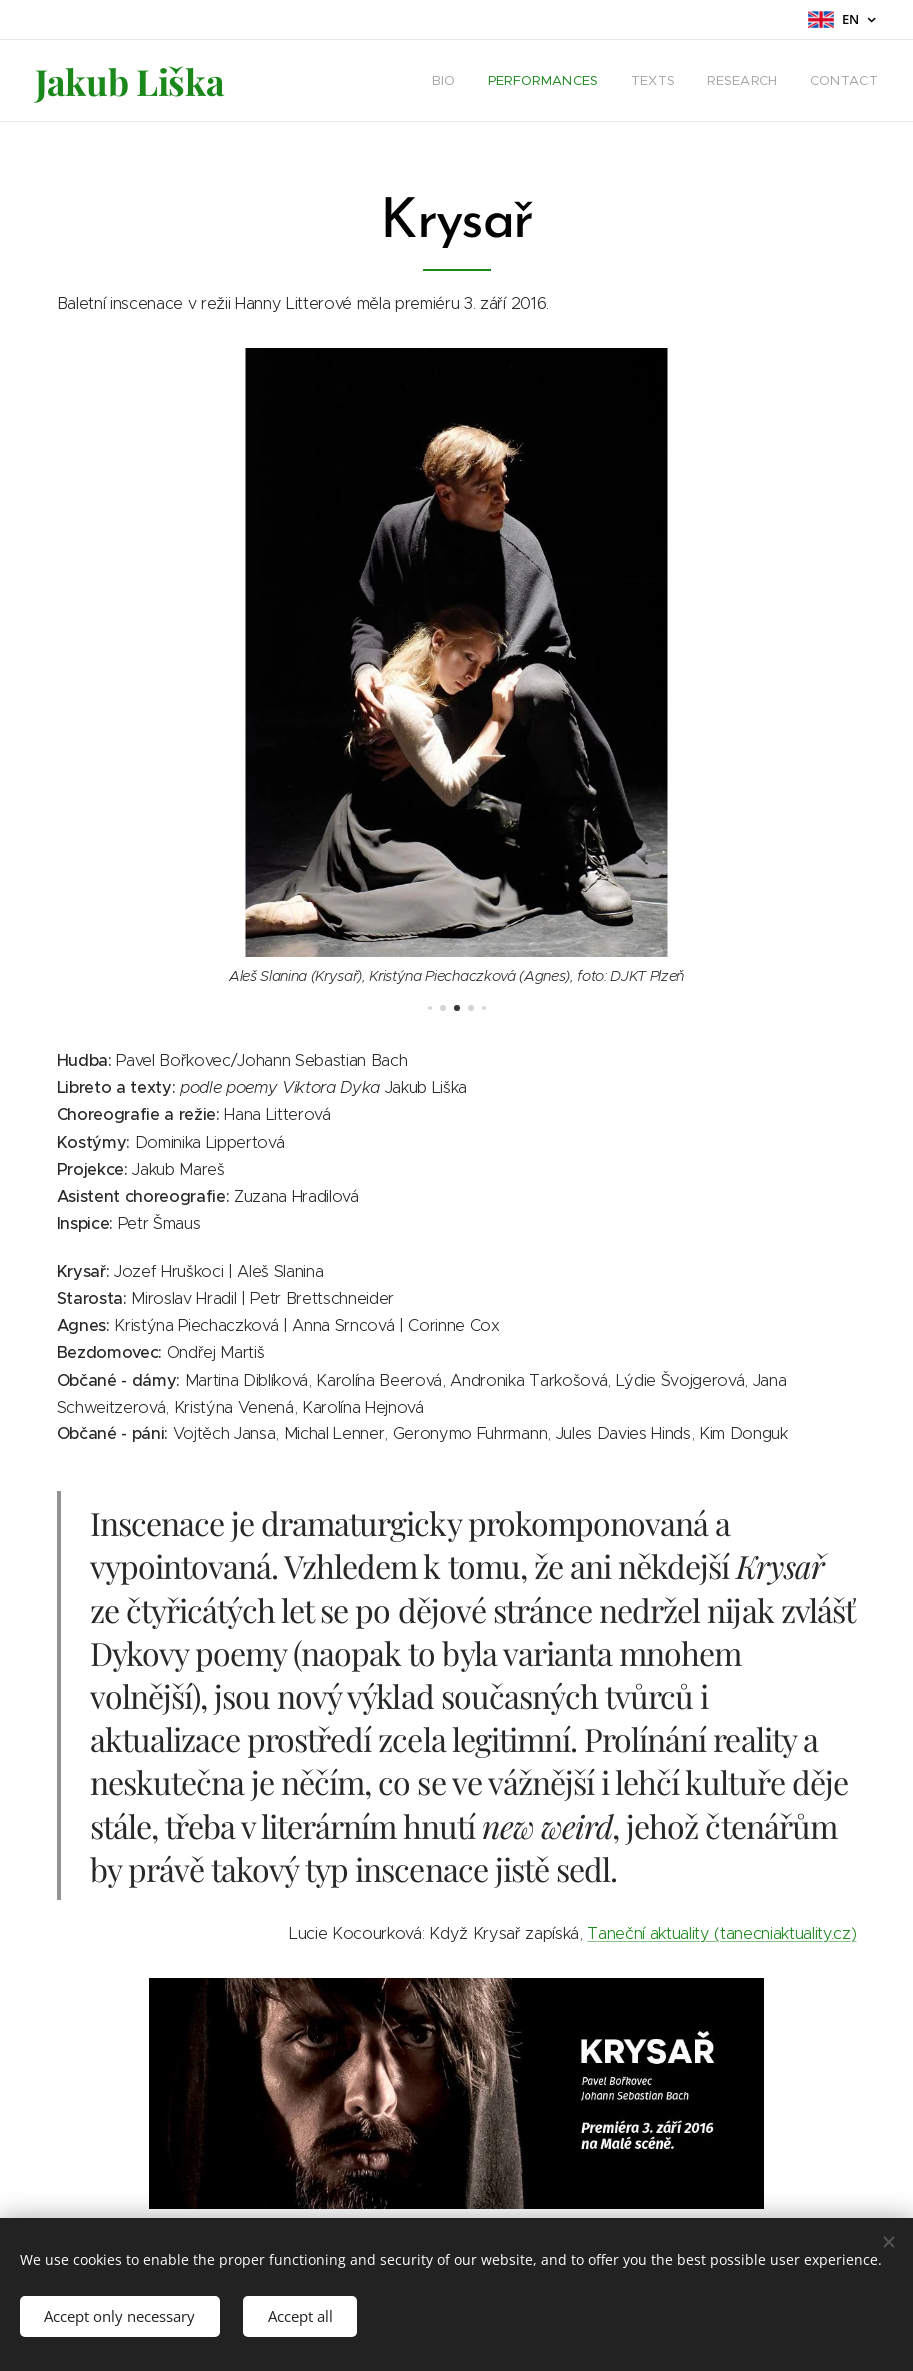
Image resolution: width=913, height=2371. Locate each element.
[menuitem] (449, 81)
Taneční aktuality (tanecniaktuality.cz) (721, 1933)
